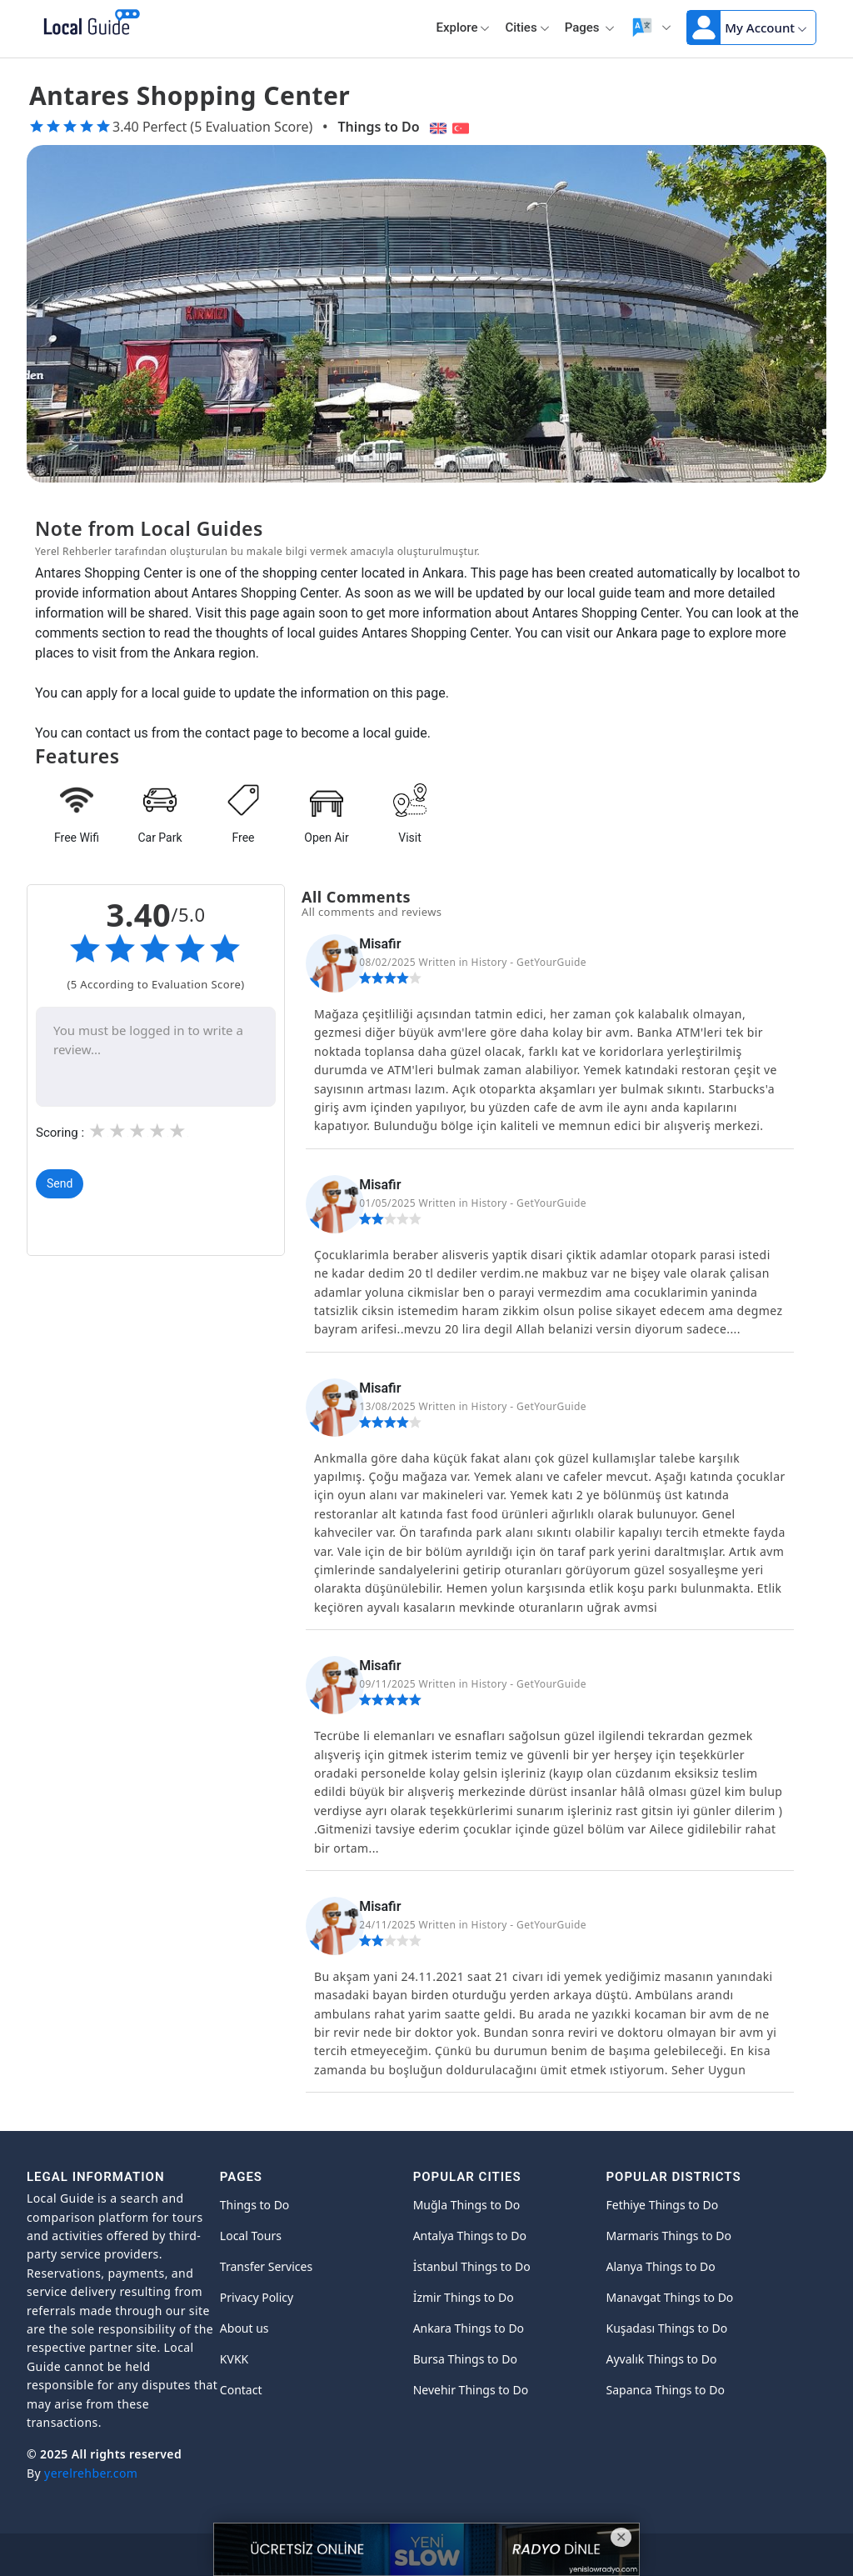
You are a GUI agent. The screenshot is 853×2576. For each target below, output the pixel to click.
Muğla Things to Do (467, 2205)
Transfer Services (266, 2266)
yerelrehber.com (90, 2473)
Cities (527, 27)
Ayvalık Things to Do (661, 2359)
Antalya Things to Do (469, 2235)
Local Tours (251, 2235)
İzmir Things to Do (463, 2297)
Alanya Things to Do (660, 2266)
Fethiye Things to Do (662, 2205)
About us (244, 2328)
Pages (590, 27)
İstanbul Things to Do (472, 2266)
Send (59, 1183)
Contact (241, 2390)
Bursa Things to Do (465, 2359)
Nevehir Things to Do (470, 2390)
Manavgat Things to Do (669, 2297)
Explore (463, 27)
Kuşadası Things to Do (666, 2328)
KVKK (234, 2359)
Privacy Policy (256, 2297)
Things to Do (378, 127)
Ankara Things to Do (468, 2328)
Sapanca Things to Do (665, 2390)
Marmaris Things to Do (668, 2235)
